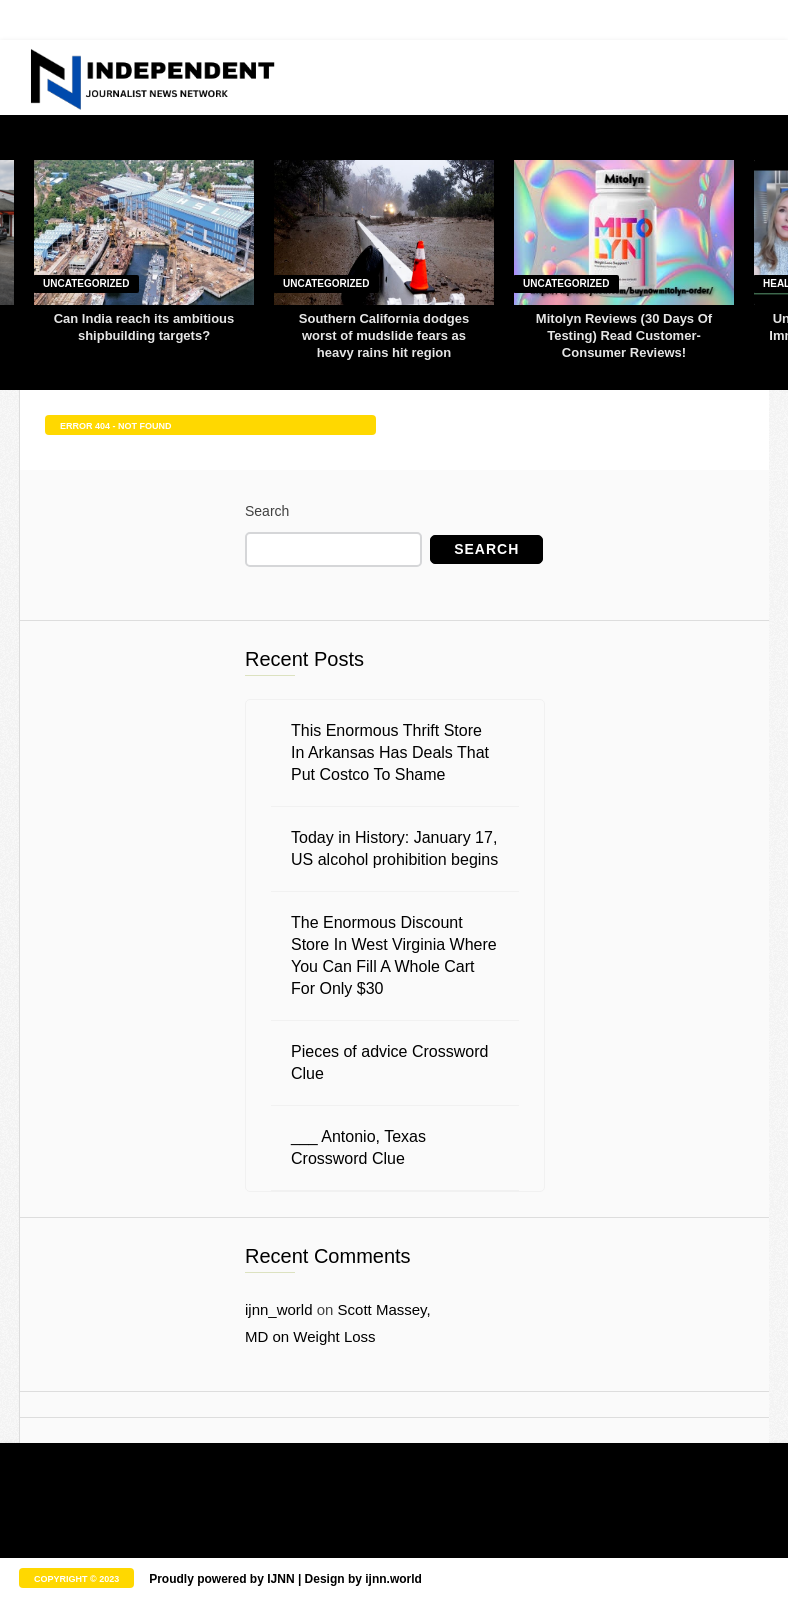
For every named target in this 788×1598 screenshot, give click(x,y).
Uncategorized (86, 283)
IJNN (280, 1579)
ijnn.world (393, 1579)
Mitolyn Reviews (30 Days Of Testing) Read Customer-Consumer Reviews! (624, 335)
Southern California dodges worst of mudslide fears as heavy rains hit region (384, 335)
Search (267, 511)
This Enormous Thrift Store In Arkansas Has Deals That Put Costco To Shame (390, 752)
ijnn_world (279, 1309)
